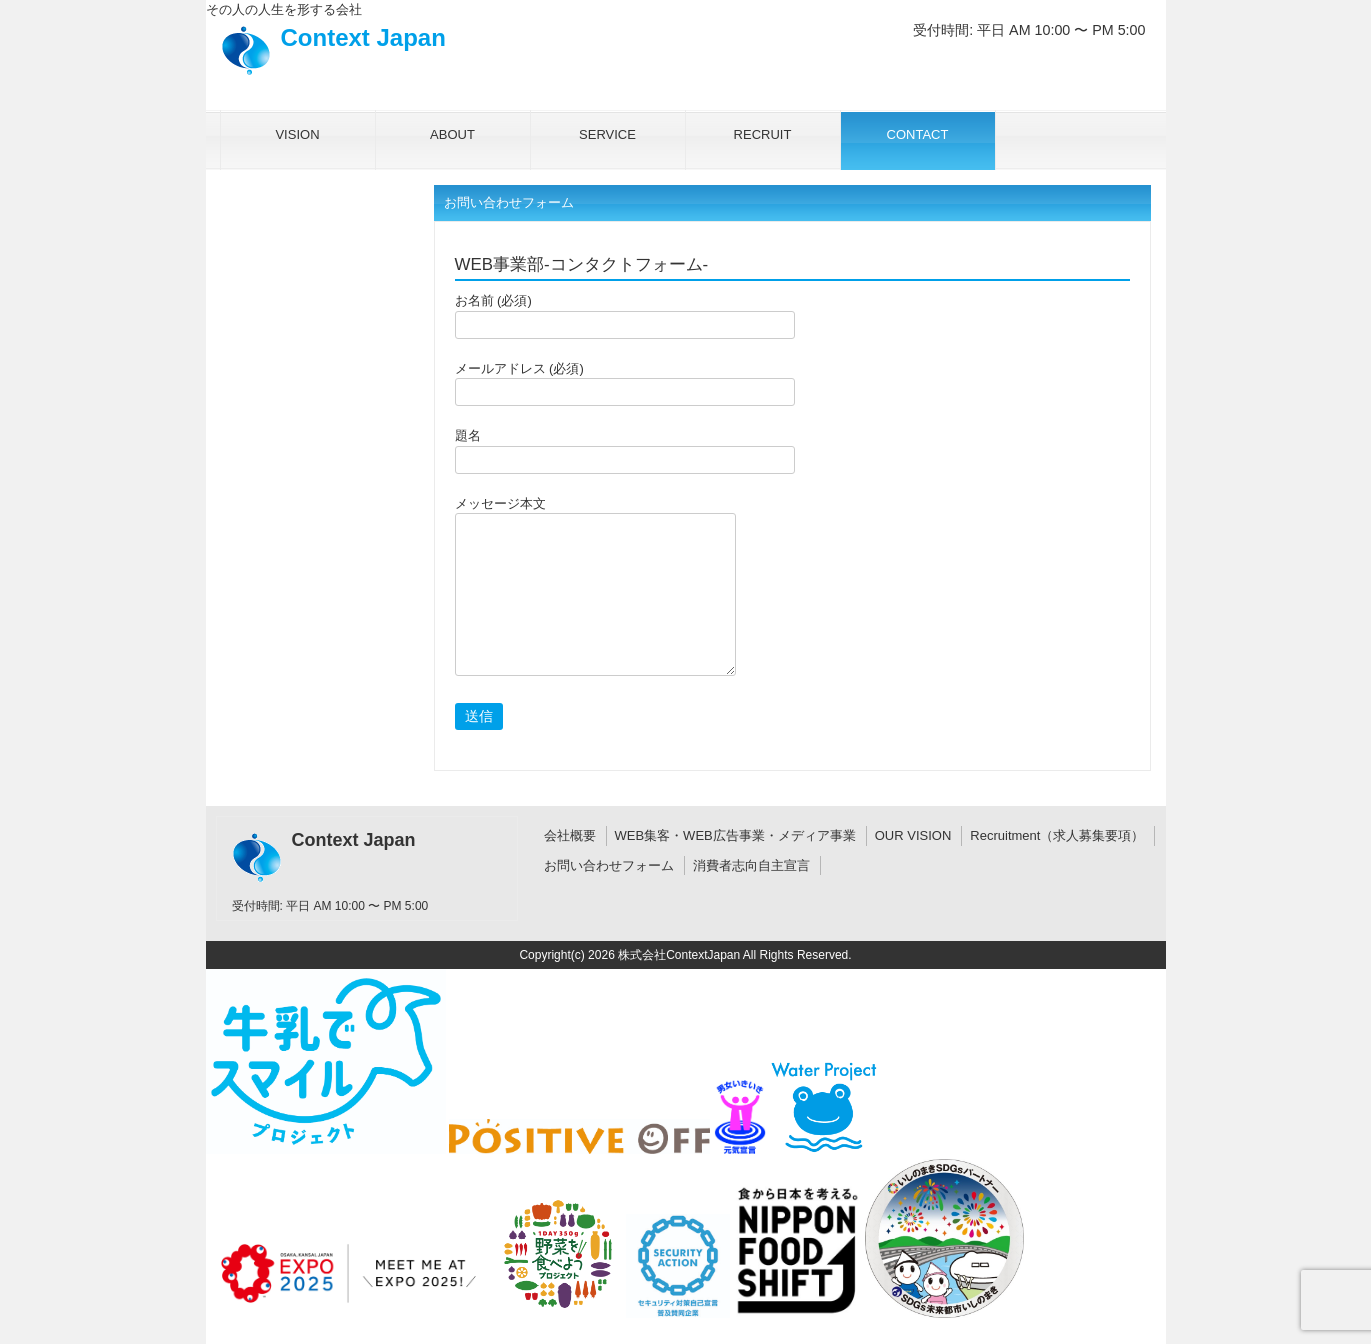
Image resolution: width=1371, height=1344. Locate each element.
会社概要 (570, 835)
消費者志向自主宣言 (751, 865)
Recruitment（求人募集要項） (1057, 835)
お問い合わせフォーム (609, 865)
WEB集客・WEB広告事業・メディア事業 (735, 835)
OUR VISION (913, 835)
